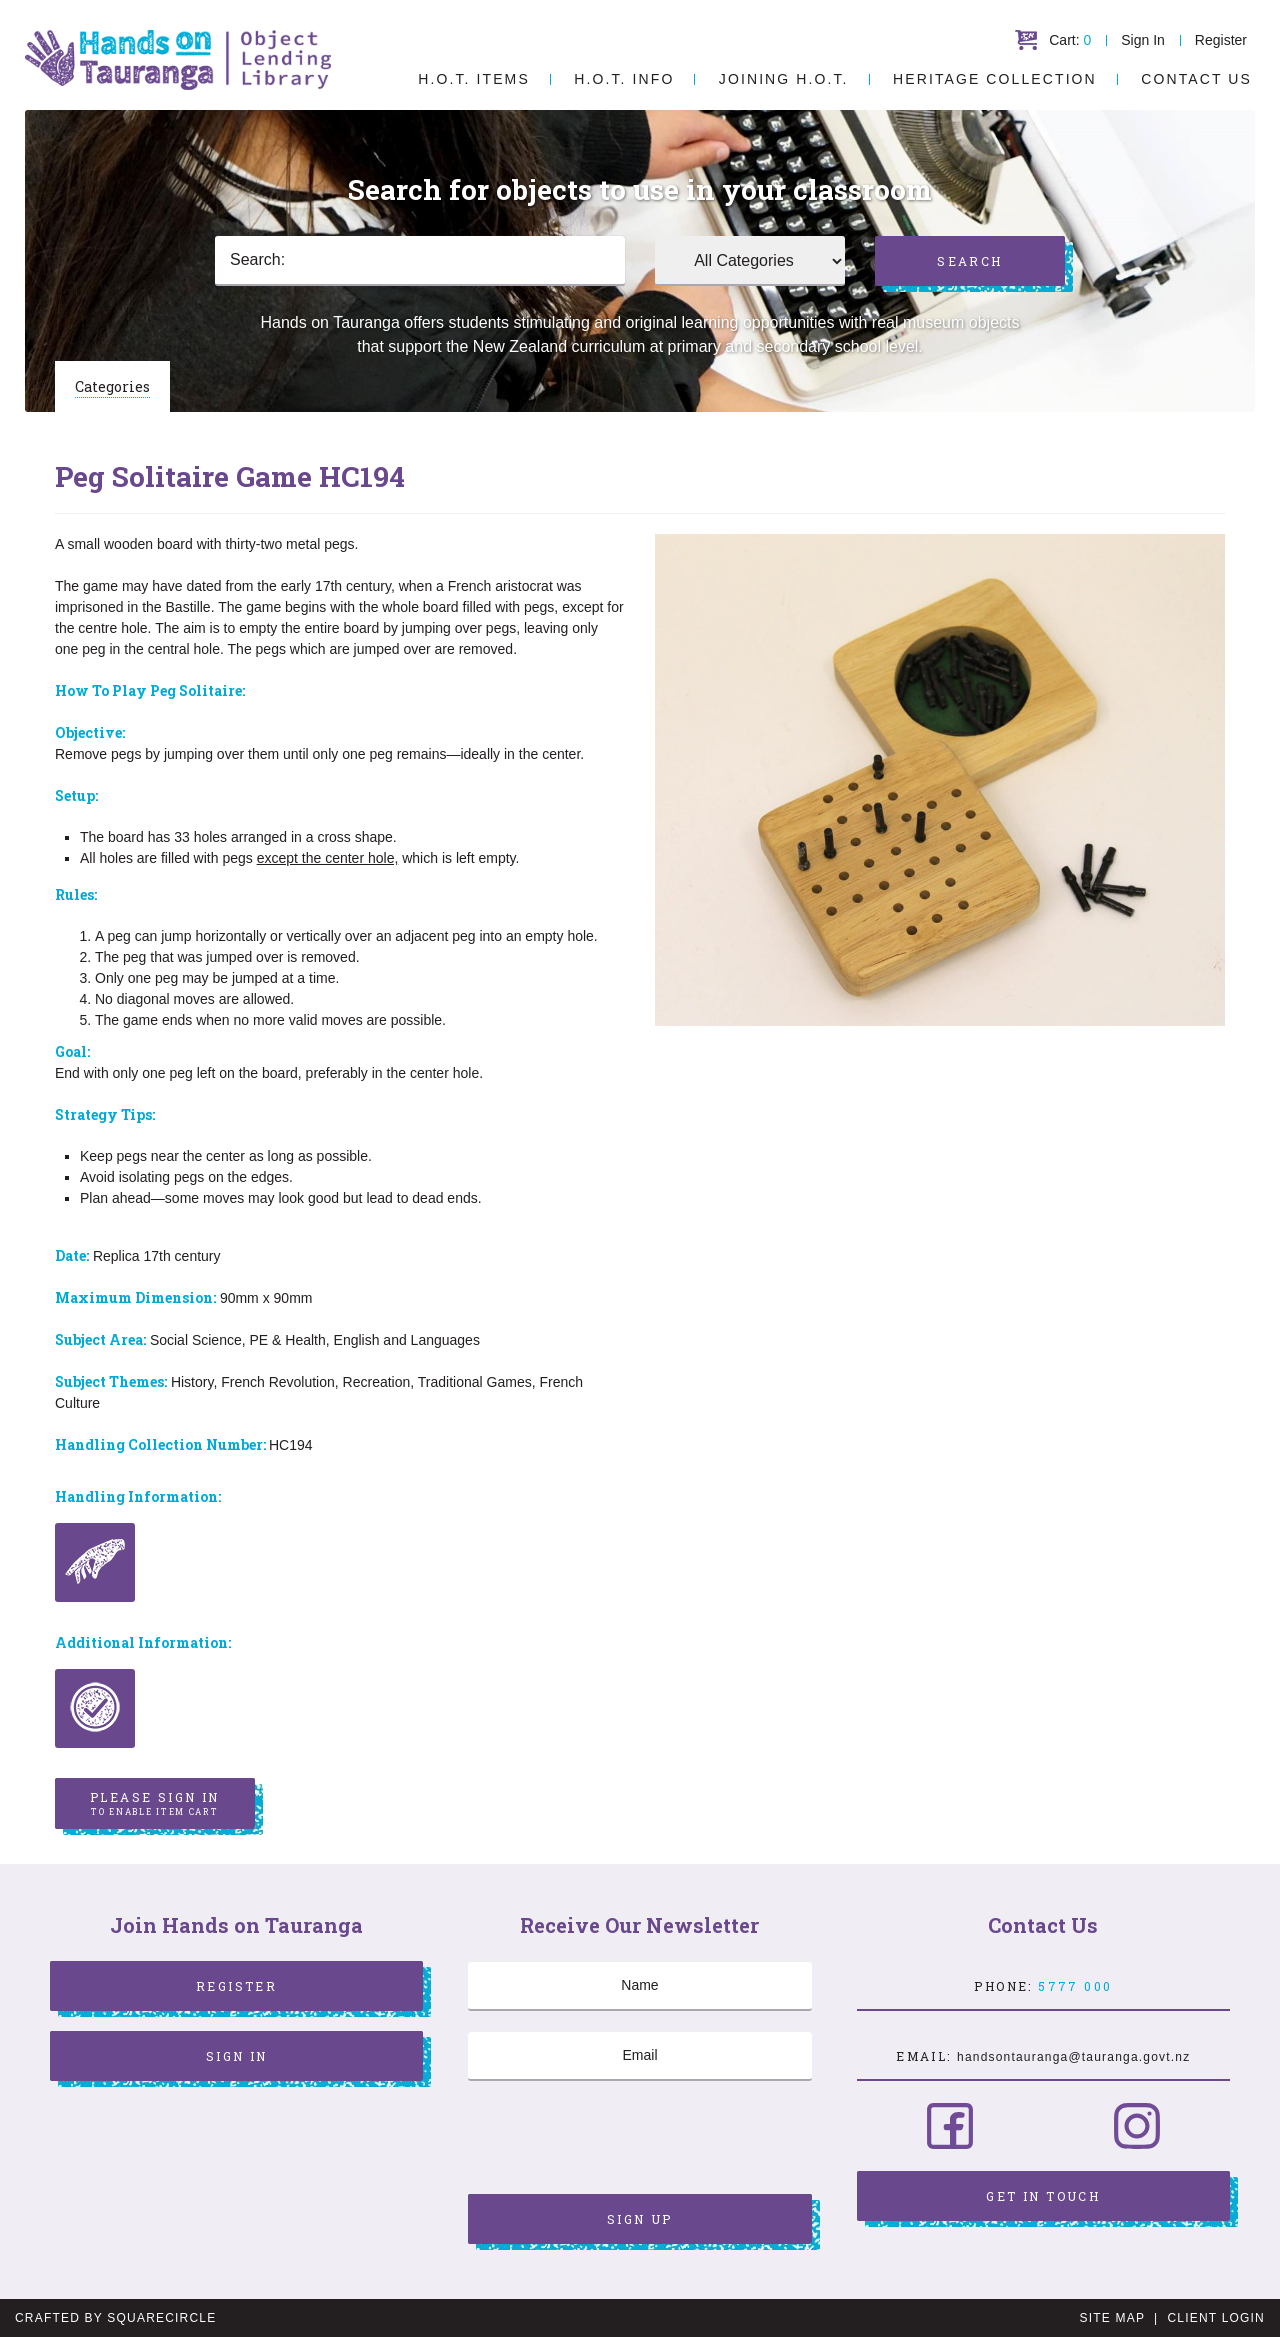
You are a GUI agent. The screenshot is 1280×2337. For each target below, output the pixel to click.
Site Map (1112, 2318)
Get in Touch (1043, 2196)
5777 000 (1075, 1986)
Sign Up (640, 2219)
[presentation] (620, 2140)
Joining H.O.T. (784, 79)
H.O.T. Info (624, 79)
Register (1221, 40)
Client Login (1216, 2318)
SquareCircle (161, 2318)
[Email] (639, 2056)
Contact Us (1196, 79)
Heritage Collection (995, 79)
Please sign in (155, 1804)
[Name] (639, 1986)
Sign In (1143, 40)
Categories (112, 386)
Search (969, 261)
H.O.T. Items (474, 79)
